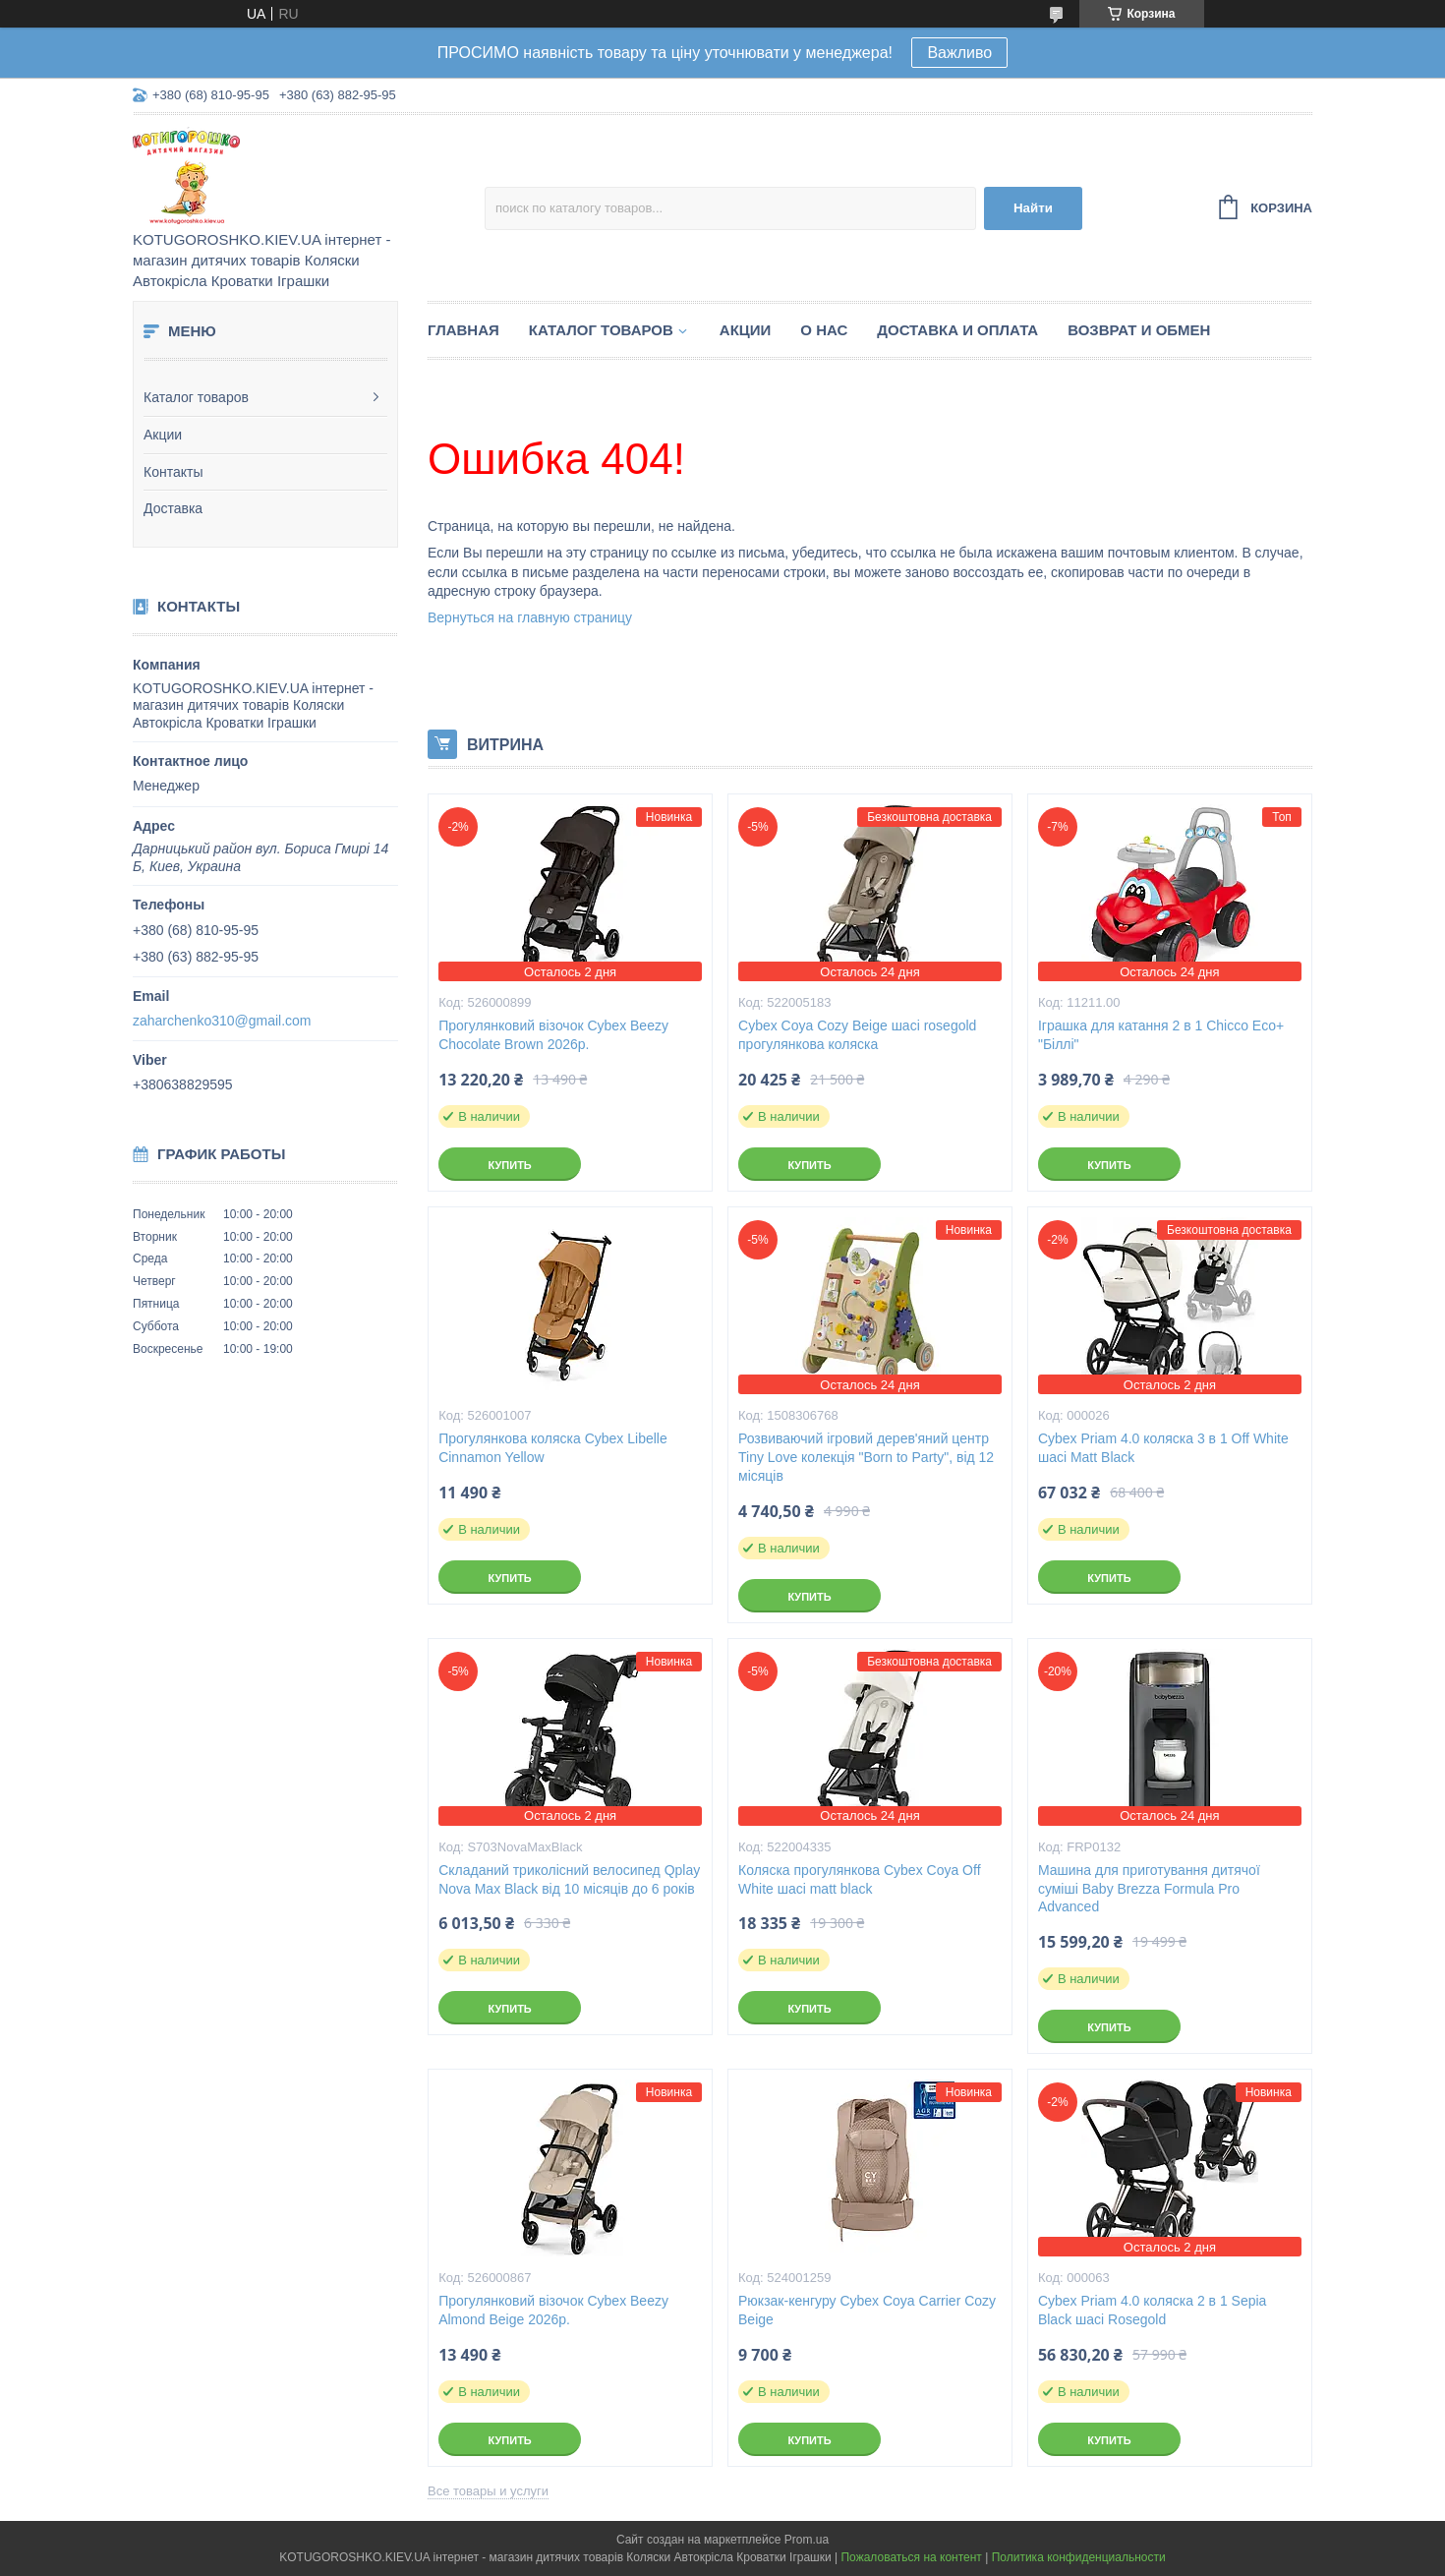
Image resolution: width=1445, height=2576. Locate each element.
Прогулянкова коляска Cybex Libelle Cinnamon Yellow (552, 1448)
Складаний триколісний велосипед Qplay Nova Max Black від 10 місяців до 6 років (569, 1879)
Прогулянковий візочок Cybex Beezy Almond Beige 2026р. (553, 2310)
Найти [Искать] (1033, 208)
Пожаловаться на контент (910, 2557)
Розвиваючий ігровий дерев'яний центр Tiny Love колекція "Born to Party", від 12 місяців (866, 1457)
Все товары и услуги (488, 2491)
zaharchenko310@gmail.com (222, 1020)
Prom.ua (806, 2540)
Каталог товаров (196, 397)
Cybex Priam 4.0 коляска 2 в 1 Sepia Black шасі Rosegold (1152, 2310)
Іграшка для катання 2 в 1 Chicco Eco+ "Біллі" (1161, 1035)
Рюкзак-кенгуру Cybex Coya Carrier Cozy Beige (867, 2310)
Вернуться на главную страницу (530, 617)
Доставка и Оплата (957, 329)
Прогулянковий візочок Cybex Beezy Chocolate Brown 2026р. (553, 1035)
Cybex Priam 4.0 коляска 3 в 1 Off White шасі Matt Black (1163, 1448)
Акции (163, 434)
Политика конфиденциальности (1079, 2557)
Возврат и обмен (1139, 329)
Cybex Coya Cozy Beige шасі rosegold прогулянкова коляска (857, 1035)
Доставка (173, 508)
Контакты (173, 472)
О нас (823, 329)
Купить (509, 1165)
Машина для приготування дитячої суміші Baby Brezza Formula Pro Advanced (1149, 1888)
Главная (463, 329)
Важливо (959, 52)
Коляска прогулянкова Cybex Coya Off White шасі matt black (859, 1879)
